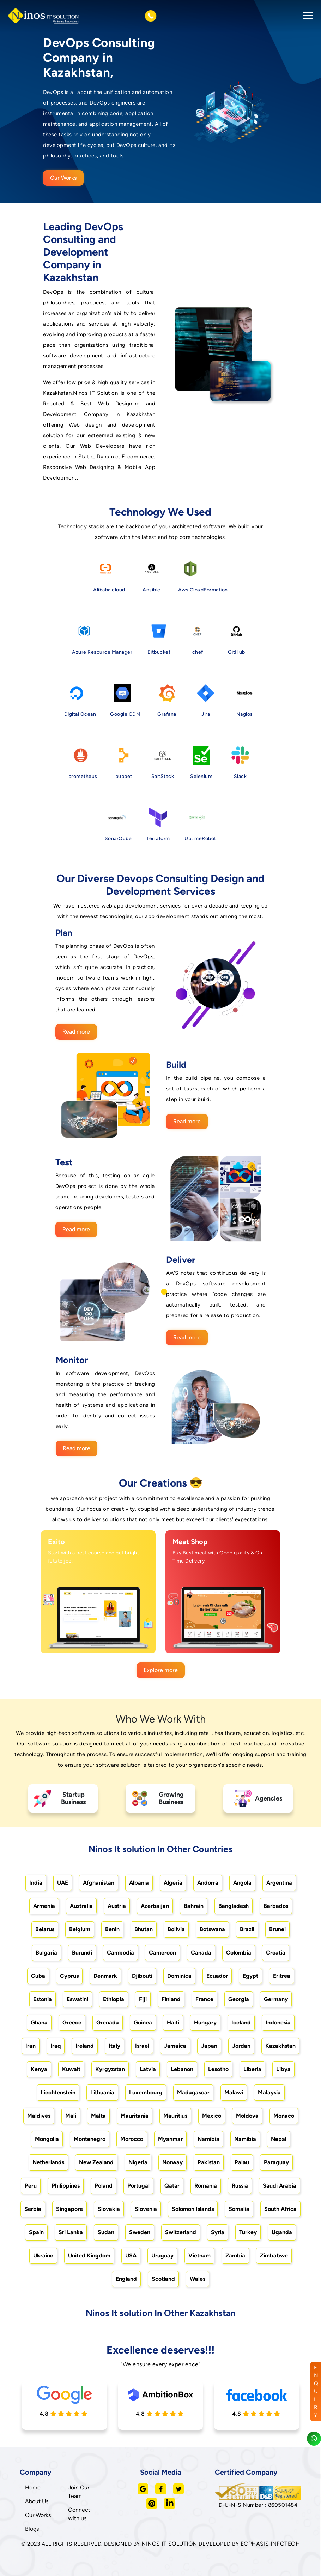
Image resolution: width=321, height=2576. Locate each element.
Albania (139, 1882)
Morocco (131, 2139)
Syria (217, 2232)
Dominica (179, 1976)
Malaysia (269, 2092)
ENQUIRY (316, 2391)
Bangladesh (233, 1906)
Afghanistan (98, 1882)
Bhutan (143, 1929)
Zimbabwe (274, 2255)
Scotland (163, 2278)
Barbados (276, 1906)
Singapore (69, 2209)
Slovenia (146, 2209)
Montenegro (89, 2139)
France (204, 1999)
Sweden (139, 2232)
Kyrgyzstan (110, 2069)
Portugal (138, 2185)
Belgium (79, 1929)
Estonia (42, 1999)
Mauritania (135, 2115)
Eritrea (281, 1976)
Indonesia (278, 2022)
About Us (36, 2501)
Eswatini (77, 1999)
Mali (70, 2115)
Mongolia (47, 2139)
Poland (104, 2185)
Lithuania (102, 2092)
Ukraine (43, 2255)
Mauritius (175, 2115)
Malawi (233, 2092)
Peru (31, 2185)
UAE (62, 1882)
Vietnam (199, 2255)
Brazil (247, 1929)
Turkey (248, 2232)
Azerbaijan (155, 1906)
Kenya (39, 2069)
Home (33, 2487)
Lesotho (218, 2069)
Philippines (66, 2185)
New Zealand (96, 2162)
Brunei (277, 1929)
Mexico (211, 2115)
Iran (30, 2045)
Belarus (44, 1929)
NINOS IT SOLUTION (169, 2543)
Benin (112, 1929)
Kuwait (71, 2069)
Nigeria (137, 2162)
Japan (209, 2045)
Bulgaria (46, 1952)
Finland (171, 1999)
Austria (117, 1906)
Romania (205, 2185)
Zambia (235, 2255)
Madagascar (193, 2092)
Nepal (278, 2139)
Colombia (238, 1952)
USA (131, 2255)
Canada (201, 1952)
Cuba (38, 1976)
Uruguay (162, 2255)
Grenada (107, 2022)
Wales (197, 2278)
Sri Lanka (71, 2232)
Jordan (241, 2045)
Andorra (207, 1882)
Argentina (279, 1882)
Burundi (82, 1952)
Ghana (39, 2022)
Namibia (208, 2139)
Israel (142, 2045)
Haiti (173, 2022)
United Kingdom (89, 2255)
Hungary (205, 2022)
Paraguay (276, 2162)
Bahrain (194, 1906)
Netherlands (48, 2162)
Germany (276, 1999)
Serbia (32, 2209)
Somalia (239, 2209)
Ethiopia (113, 1999)
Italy (114, 2045)
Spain (36, 2232)
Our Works (63, 177)
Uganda (282, 2232)
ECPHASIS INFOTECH (270, 2543)
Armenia (44, 1906)
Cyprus (69, 1976)
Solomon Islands (193, 2209)
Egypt (250, 1976)
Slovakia (109, 2209)
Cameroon (162, 1952)
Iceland (241, 2022)
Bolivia (176, 1929)
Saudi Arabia (279, 2185)
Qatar (172, 2185)
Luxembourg (145, 2092)
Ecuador (217, 1976)
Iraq (55, 2045)
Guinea (143, 2022)
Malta (98, 2115)
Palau (242, 2162)
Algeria (173, 1882)
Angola (242, 1882)
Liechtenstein (58, 2092)
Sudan (106, 2232)
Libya (283, 2069)
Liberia (252, 2069)
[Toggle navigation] (306, 16)
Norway (172, 2162)
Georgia (238, 1999)
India (35, 1882)
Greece (71, 2022)
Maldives (38, 2115)
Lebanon (182, 2069)
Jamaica (175, 2045)
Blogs (32, 2529)
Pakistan (209, 2162)
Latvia (148, 2069)
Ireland (84, 2045)
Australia (81, 1906)
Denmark (105, 1976)
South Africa (280, 2209)
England (126, 2278)
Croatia (275, 1952)
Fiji (143, 1999)
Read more (76, 1031)
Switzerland (180, 2232)
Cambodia (120, 1952)
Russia (240, 2185)
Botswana (212, 1929)
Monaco (283, 2115)
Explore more (161, 1670)
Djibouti (142, 1976)
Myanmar (170, 2139)
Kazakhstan (280, 2045)
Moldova (247, 2115)
